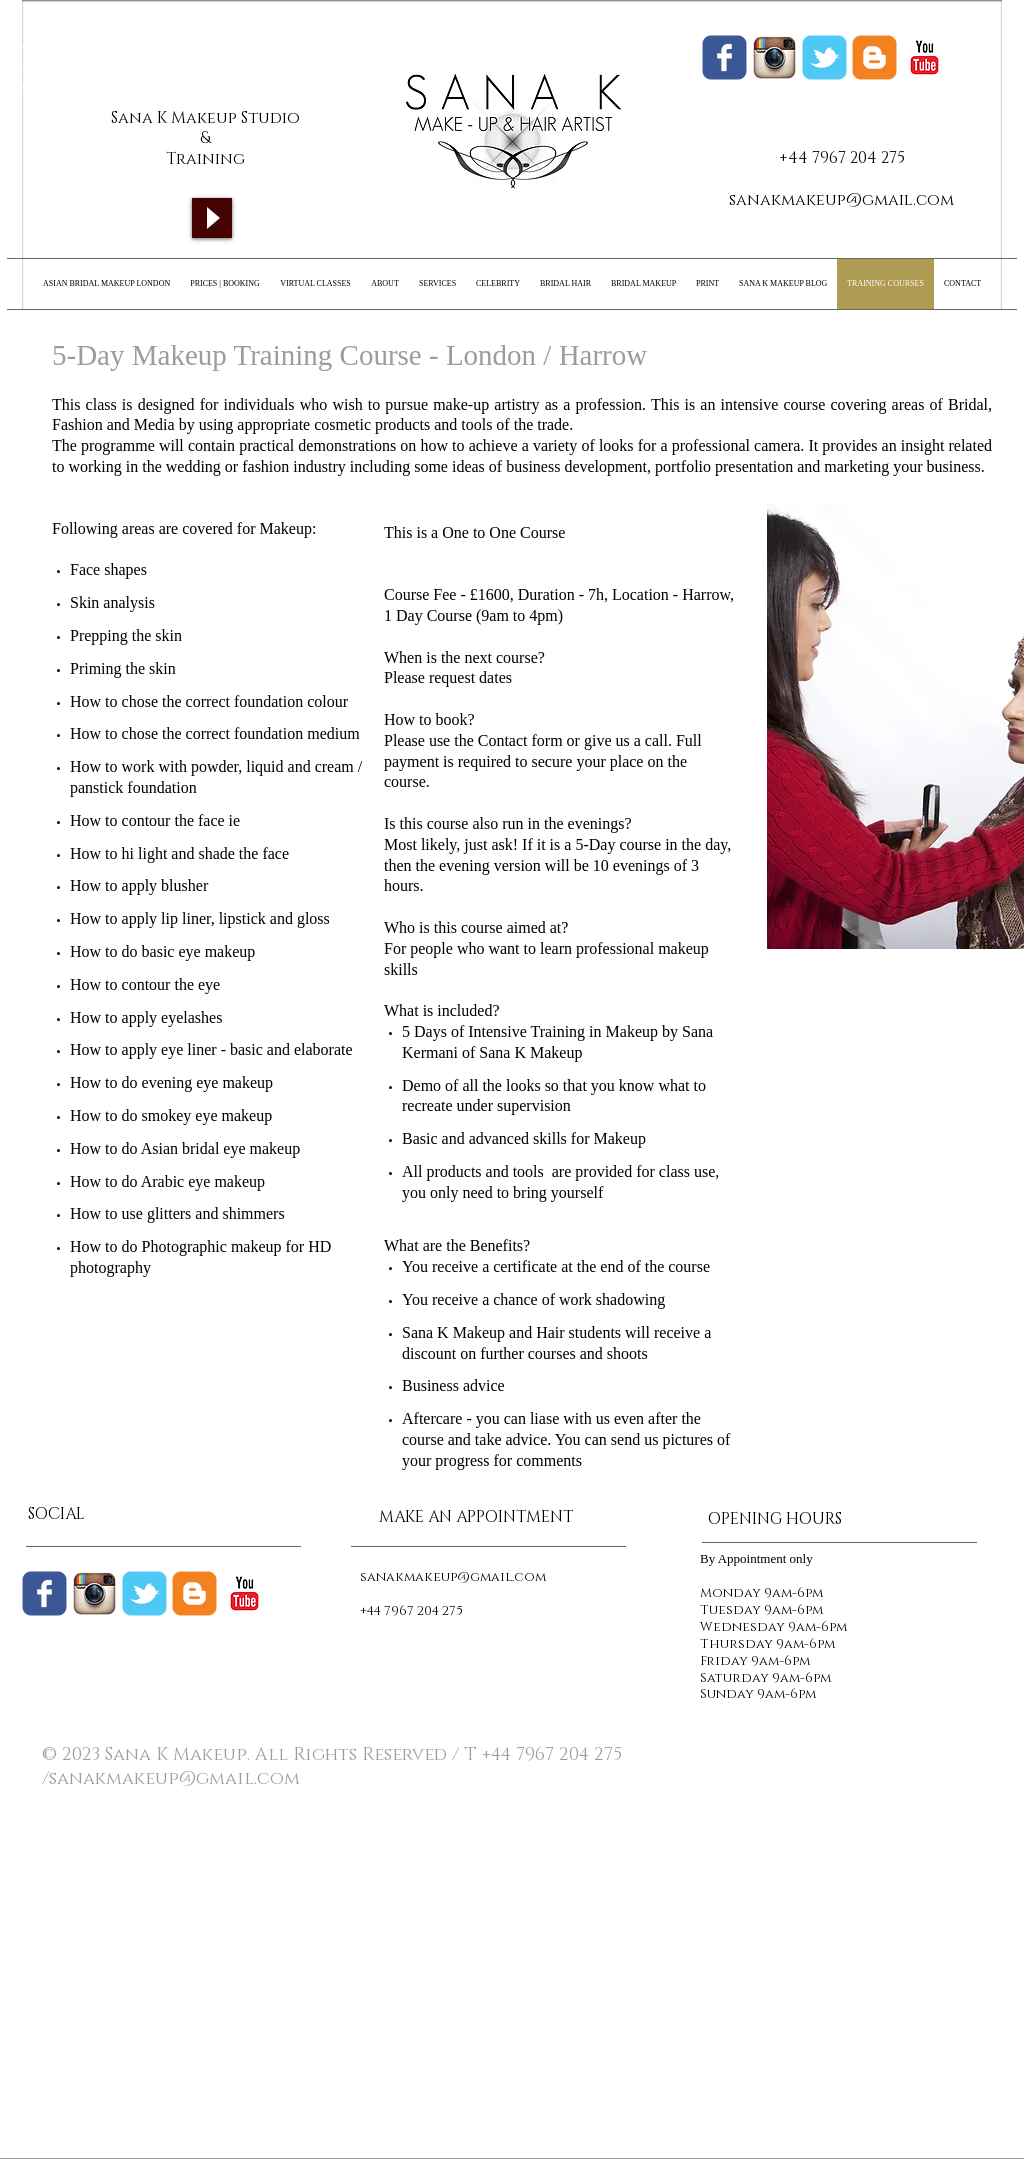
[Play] (212, 218)
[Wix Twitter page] (824, 57)
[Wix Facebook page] (724, 57)
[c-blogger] (194, 1593)
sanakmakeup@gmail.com (841, 200)
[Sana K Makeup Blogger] (874, 57)
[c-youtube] (924, 57)
